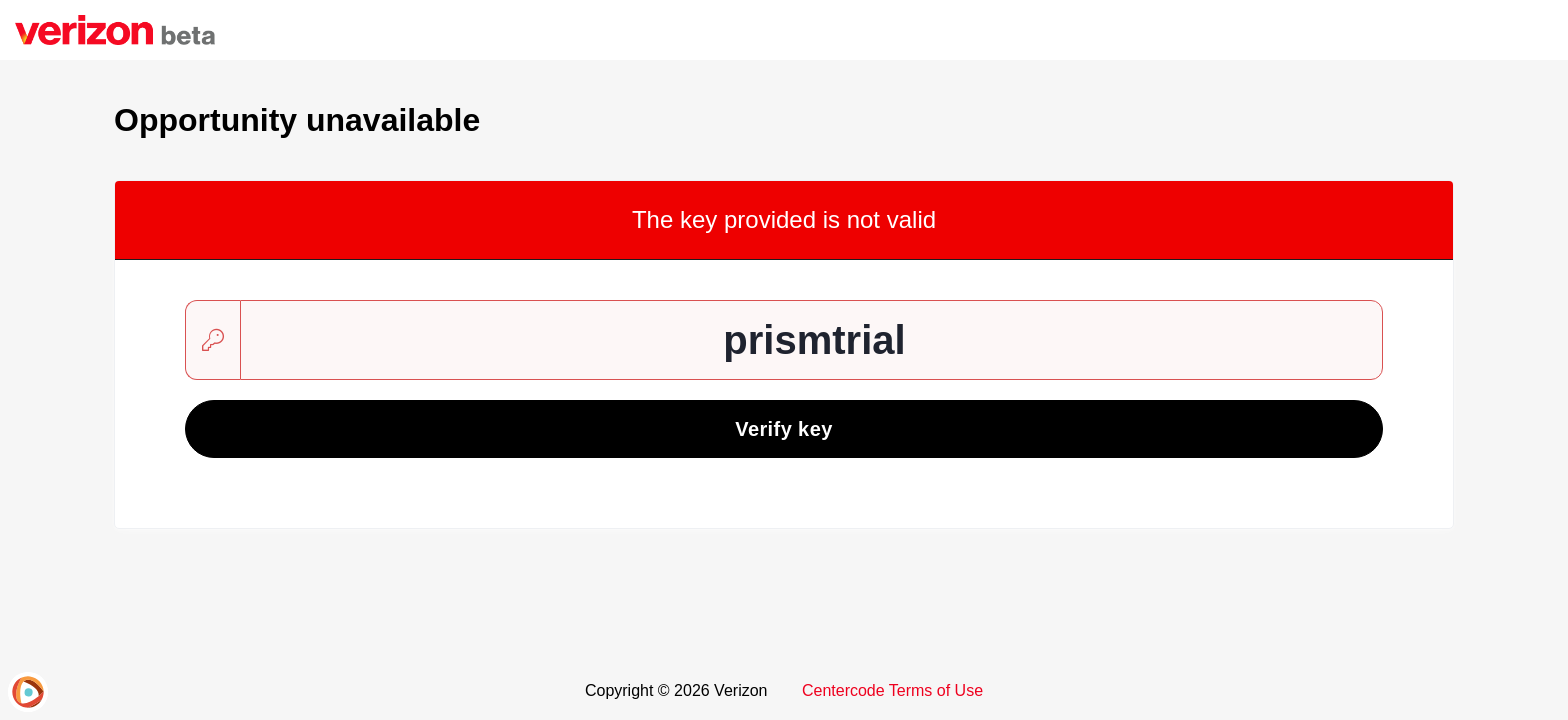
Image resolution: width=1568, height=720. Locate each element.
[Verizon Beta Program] (115, 30)
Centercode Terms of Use (892, 690)
